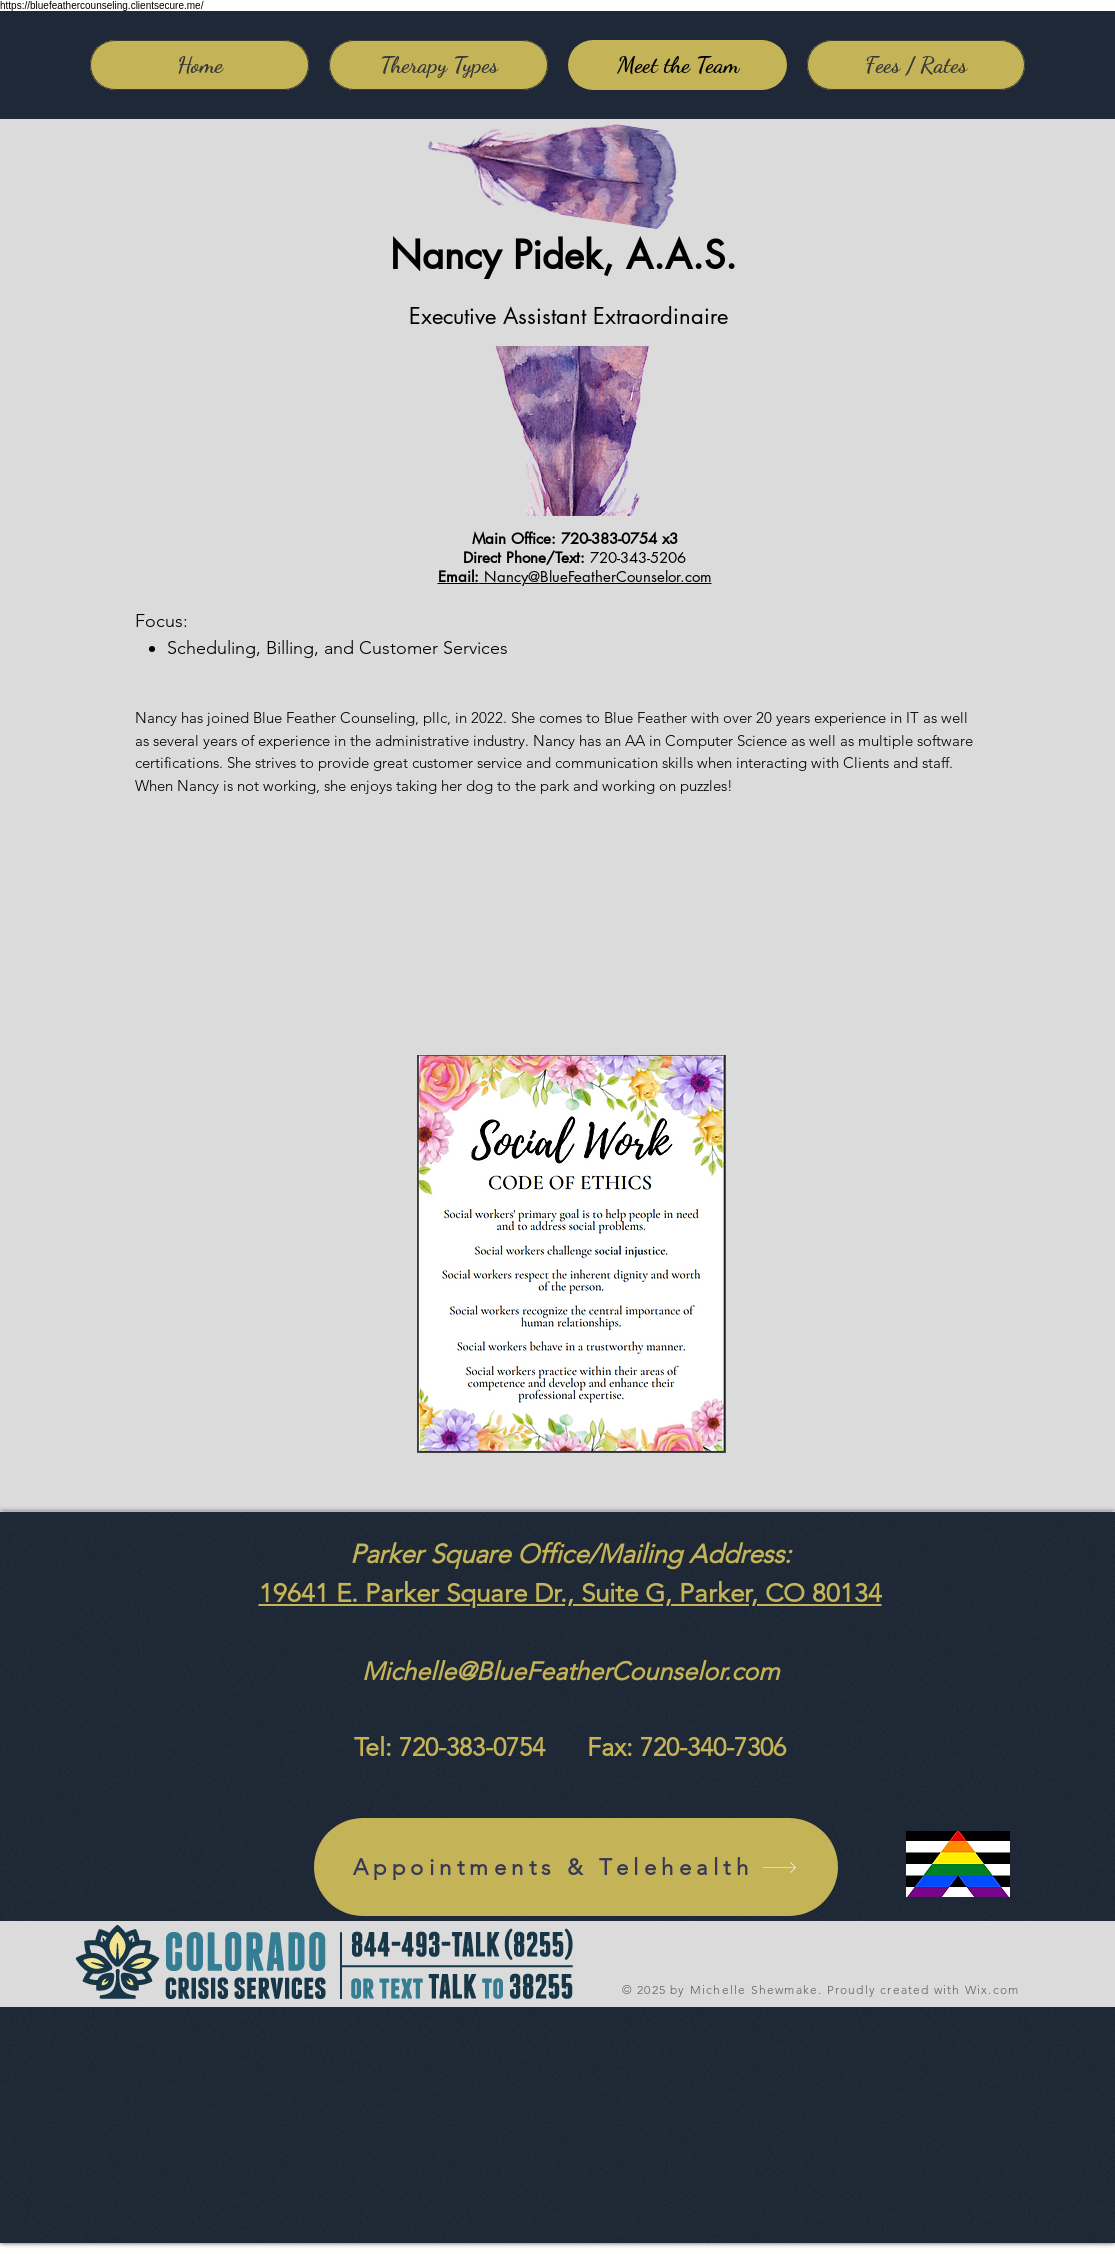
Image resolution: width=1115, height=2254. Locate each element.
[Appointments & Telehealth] (576, 1867)
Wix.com (992, 1989)
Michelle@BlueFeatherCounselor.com (570, 1671)
